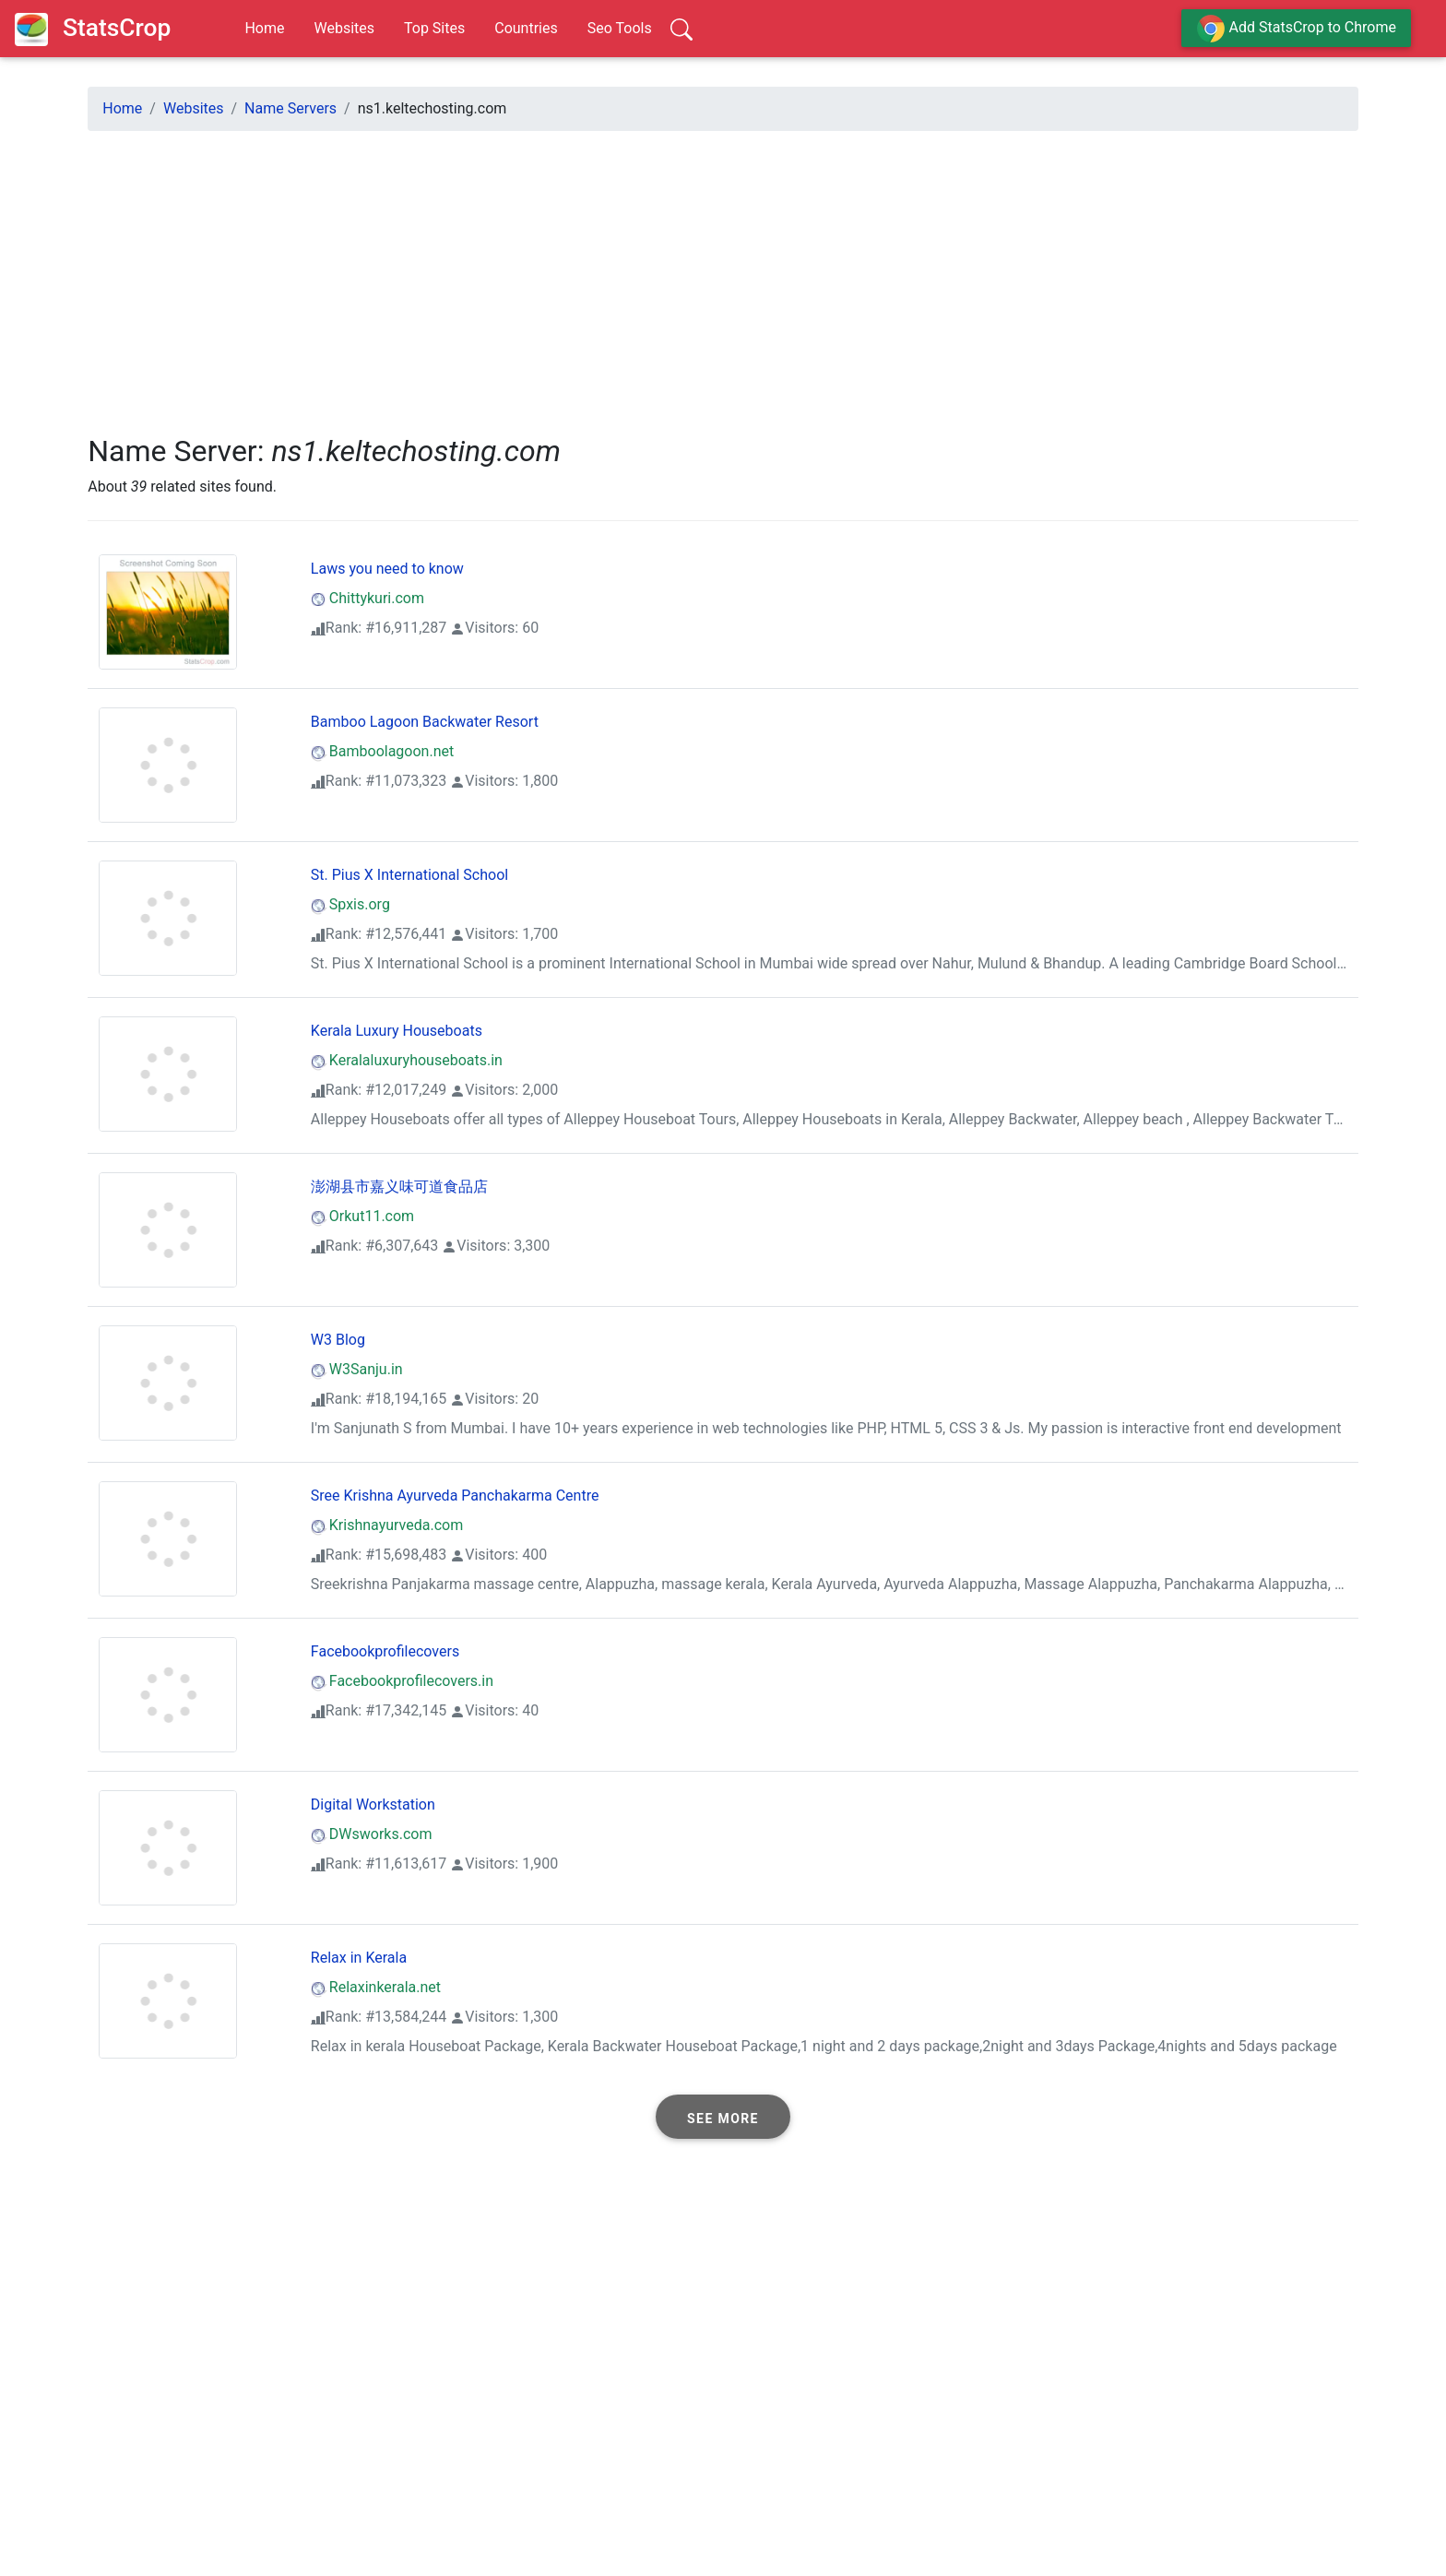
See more (723, 2118)
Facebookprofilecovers (385, 1651)
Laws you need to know (387, 568)
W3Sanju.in (357, 1369)
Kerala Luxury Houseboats (396, 1030)
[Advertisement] (641, 275)
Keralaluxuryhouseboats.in (407, 1060)
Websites (344, 28)
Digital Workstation (373, 1804)
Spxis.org (350, 904)
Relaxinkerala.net (376, 1987)
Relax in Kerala (359, 1957)
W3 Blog (338, 1339)
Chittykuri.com (367, 598)
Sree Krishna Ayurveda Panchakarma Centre (455, 1495)
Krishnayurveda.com (387, 1525)
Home (264, 28)
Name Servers (290, 108)
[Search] (681, 28)
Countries (525, 28)
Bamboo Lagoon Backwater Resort (425, 721)
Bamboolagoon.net (382, 751)
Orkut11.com (362, 1216)
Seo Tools (619, 28)
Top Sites (434, 28)
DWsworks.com (372, 1834)
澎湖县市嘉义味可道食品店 (399, 1186)
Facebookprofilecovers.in (402, 1681)
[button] (723, 2117)
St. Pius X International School (409, 875)
